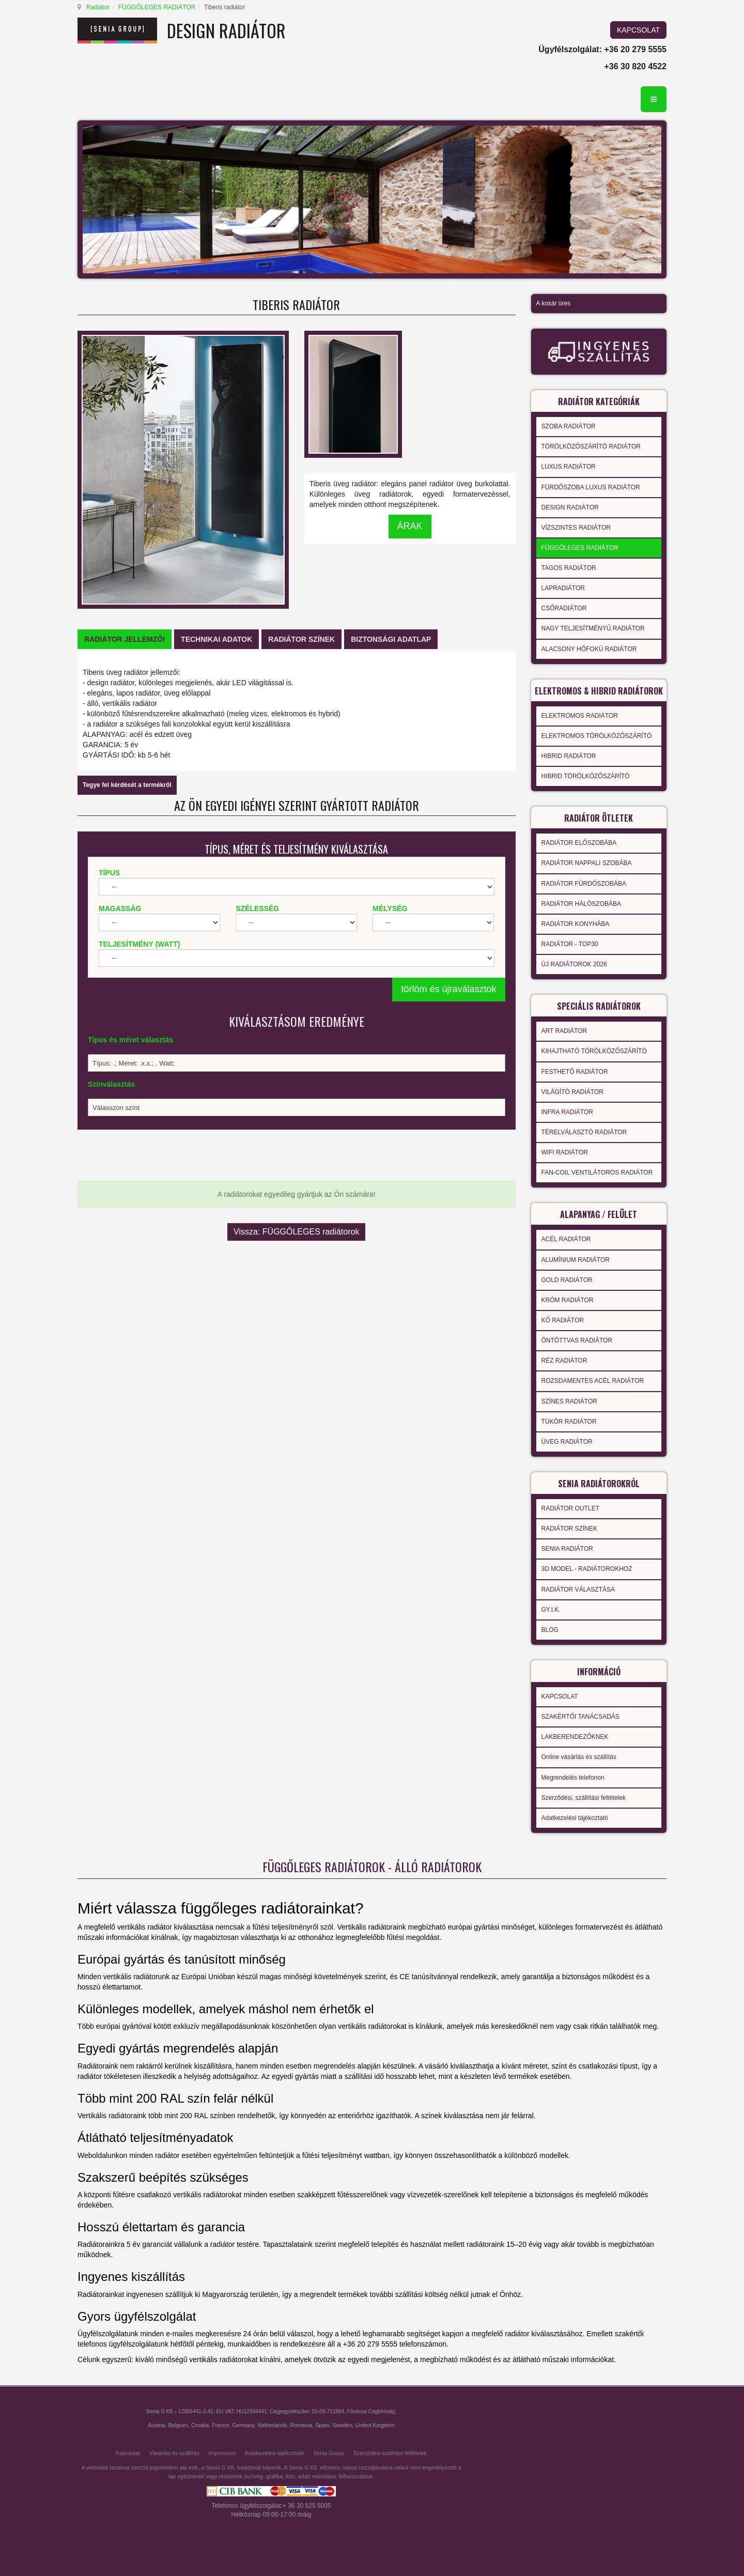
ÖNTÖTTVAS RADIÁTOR (577, 1340)
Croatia (200, 2425)
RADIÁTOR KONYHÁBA (575, 924)
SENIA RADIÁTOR (567, 1548)
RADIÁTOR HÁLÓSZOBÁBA (581, 903)
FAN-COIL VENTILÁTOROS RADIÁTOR (597, 1172)
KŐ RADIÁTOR (562, 1320)
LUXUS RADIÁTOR (568, 466)
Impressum (222, 2453)
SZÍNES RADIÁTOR (569, 1401)
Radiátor (98, 7)
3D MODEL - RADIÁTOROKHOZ (586, 1568)
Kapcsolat (128, 2453)
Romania (301, 2425)
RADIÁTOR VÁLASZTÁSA (578, 1589)
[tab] (125, 639)
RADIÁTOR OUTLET (570, 1508)
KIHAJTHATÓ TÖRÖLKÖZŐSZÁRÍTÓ (594, 1051)
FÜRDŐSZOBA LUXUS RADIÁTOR (590, 487)
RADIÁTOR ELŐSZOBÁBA (579, 842)
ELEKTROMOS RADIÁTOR (579, 715)
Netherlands (272, 2425)
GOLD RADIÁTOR (567, 1280)
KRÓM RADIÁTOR (567, 1300)
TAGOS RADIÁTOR (568, 568)
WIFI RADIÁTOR (564, 1152)
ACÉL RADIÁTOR (566, 1239)
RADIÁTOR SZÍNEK (569, 1528)
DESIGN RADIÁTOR (570, 507)
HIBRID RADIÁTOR (568, 756)
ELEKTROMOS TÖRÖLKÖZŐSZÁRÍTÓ (596, 735)
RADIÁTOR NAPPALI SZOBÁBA (586, 863)
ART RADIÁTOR (564, 1031)
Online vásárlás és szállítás (578, 1757)
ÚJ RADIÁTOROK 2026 (574, 964)
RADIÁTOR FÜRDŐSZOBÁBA (583, 883)
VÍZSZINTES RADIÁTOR (576, 527)
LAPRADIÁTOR (563, 588)
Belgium (178, 2425)
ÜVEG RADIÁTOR (567, 1441)
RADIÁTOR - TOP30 (569, 944)
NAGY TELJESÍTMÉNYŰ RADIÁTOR (593, 628)
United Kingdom (375, 2425)
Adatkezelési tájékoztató (574, 1818)
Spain (322, 2425)
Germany (243, 2425)
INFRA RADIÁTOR (567, 1112)
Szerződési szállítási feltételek (390, 2453)
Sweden (342, 2425)
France (220, 2425)
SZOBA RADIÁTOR (568, 426)
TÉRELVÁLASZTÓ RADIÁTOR (584, 1132)
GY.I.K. (551, 1609)
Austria (156, 2425)
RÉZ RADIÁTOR (564, 1360)
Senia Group (328, 2453)
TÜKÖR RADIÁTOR (569, 1421)
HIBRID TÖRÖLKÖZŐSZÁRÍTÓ (585, 776)
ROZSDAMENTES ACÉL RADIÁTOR (592, 1380)
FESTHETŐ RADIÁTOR (574, 1071)
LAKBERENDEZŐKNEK (575, 1736)
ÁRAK (410, 526)
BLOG (550, 1629)
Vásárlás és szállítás (174, 2453)
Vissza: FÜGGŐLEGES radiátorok (296, 1231)
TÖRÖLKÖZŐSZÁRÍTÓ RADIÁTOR (591, 446)
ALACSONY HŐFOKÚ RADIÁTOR (589, 649)
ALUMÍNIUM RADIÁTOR (575, 1259)
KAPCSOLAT (638, 30)
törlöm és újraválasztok (448, 989)
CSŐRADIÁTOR (564, 608)
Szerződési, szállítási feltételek (583, 1797)
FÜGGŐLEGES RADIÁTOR (156, 7)
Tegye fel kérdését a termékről (127, 785)
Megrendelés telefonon (573, 1777)
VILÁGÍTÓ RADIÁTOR (572, 1092)
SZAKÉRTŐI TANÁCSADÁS (580, 1716)
